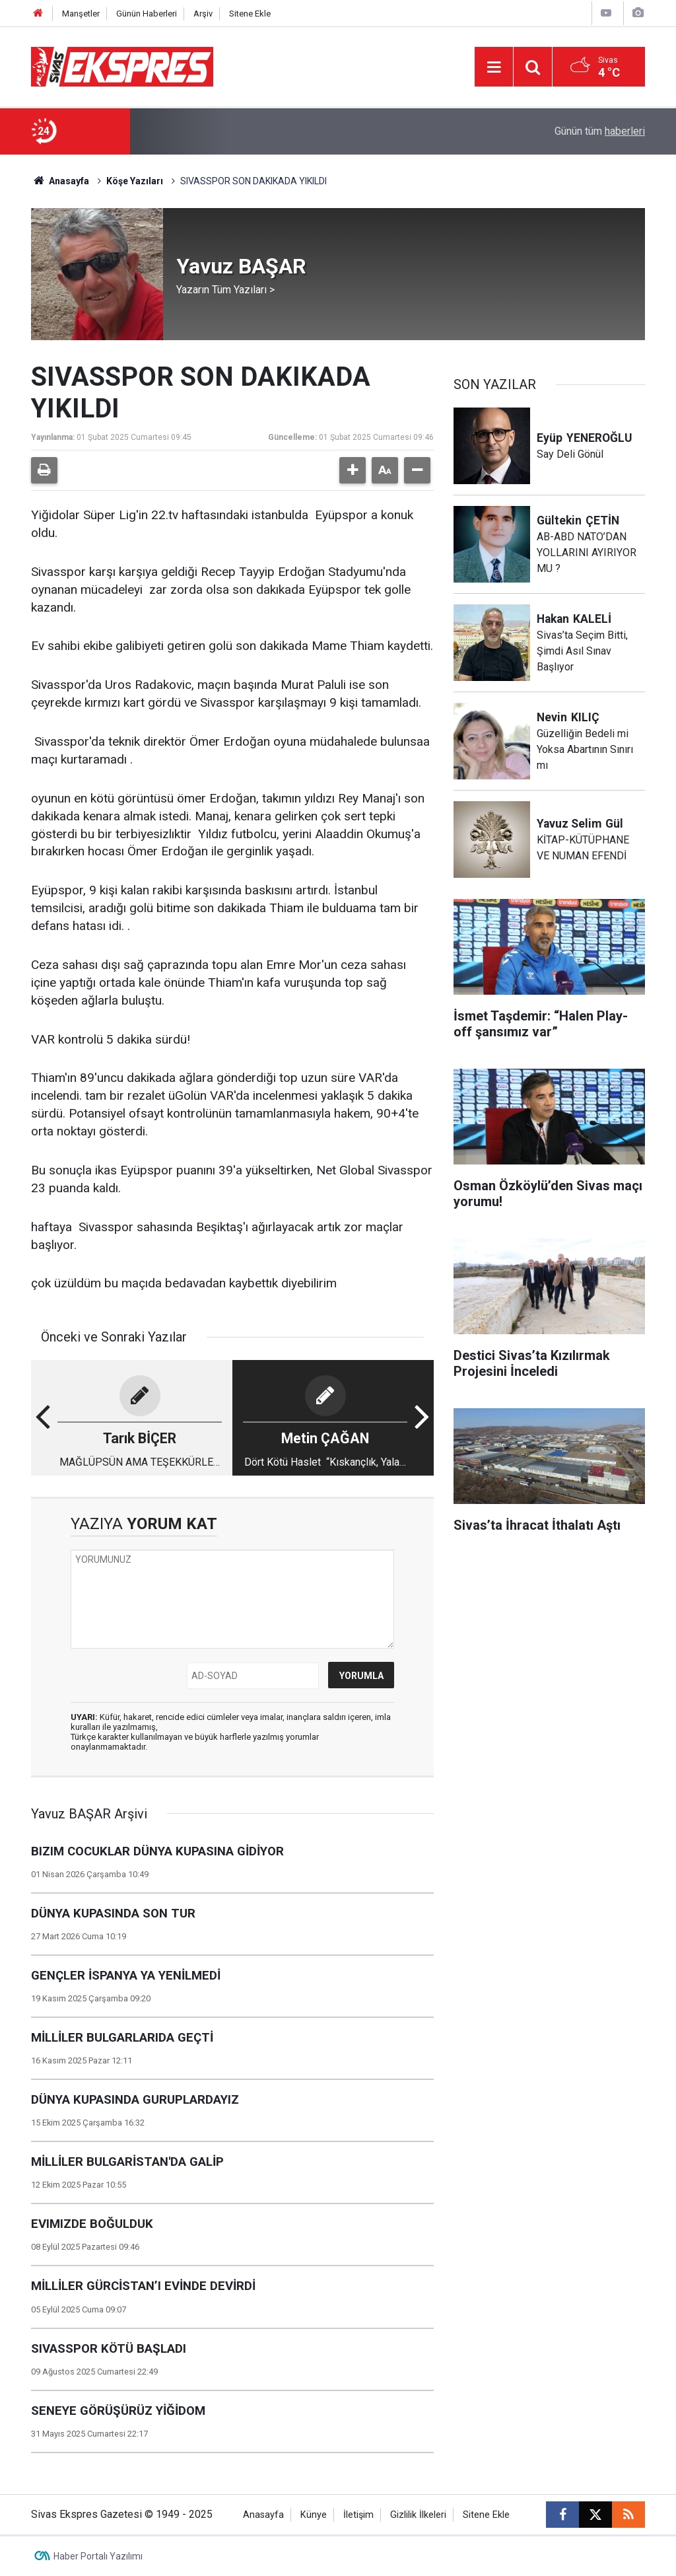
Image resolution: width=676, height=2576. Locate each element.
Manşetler (81, 13)
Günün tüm (600, 131)
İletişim (358, 2515)
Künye (313, 2515)
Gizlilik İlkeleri (418, 2515)
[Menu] (494, 67)
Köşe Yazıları (134, 181)
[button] (352, 470)
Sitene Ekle (250, 13)
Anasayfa (60, 181)
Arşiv (203, 13)
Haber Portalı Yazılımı (98, 2556)
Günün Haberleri (146, 13)
